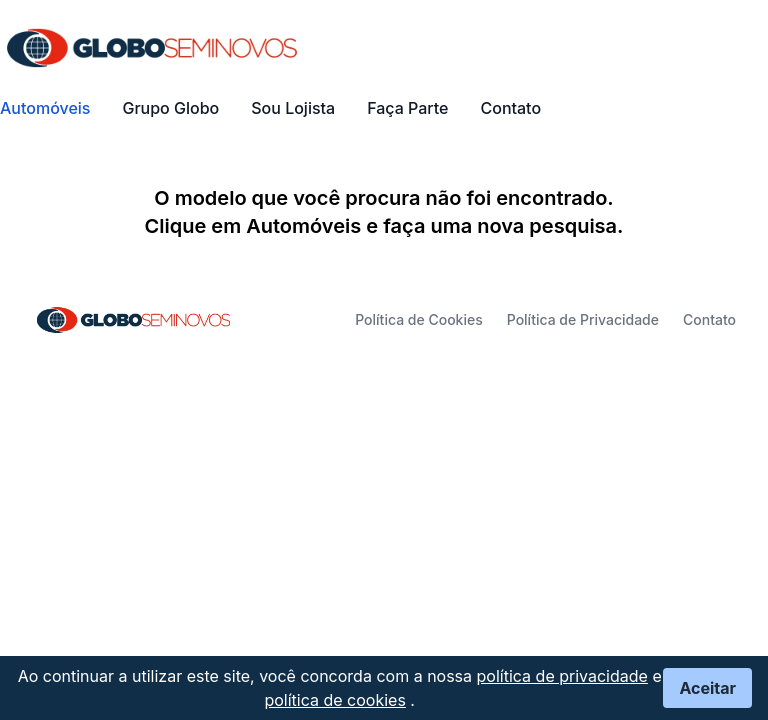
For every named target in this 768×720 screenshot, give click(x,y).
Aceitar (707, 688)
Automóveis (45, 108)
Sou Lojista (293, 108)
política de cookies (334, 700)
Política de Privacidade (583, 319)
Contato (510, 108)
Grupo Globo (170, 108)
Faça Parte (407, 108)
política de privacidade (562, 676)
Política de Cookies (419, 319)
